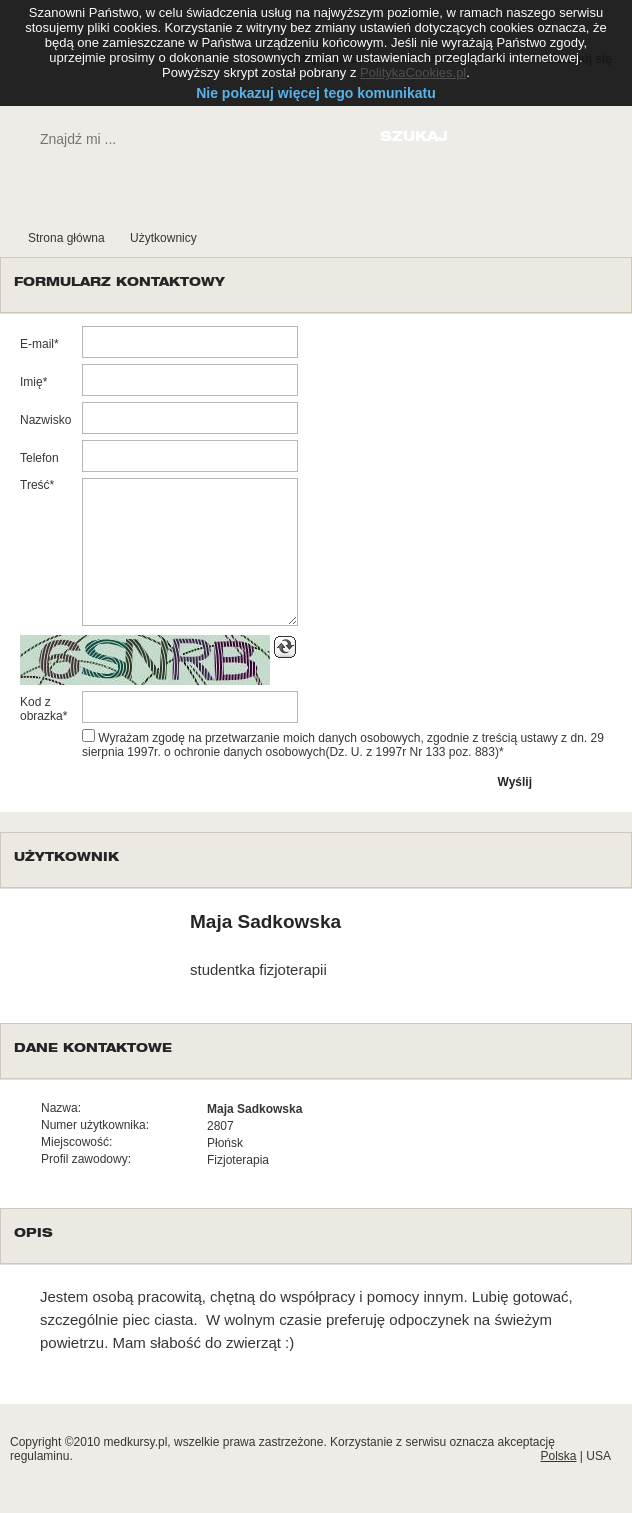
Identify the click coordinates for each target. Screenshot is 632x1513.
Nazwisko (45, 420)
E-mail (37, 344)
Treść (35, 485)
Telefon (39, 458)
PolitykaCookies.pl (413, 72)
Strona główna (66, 238)
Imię (31, 382)
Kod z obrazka (41, 709)
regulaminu (39, 1456)
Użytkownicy (163, 238)
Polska (558, 1456)
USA (598, 1456)
